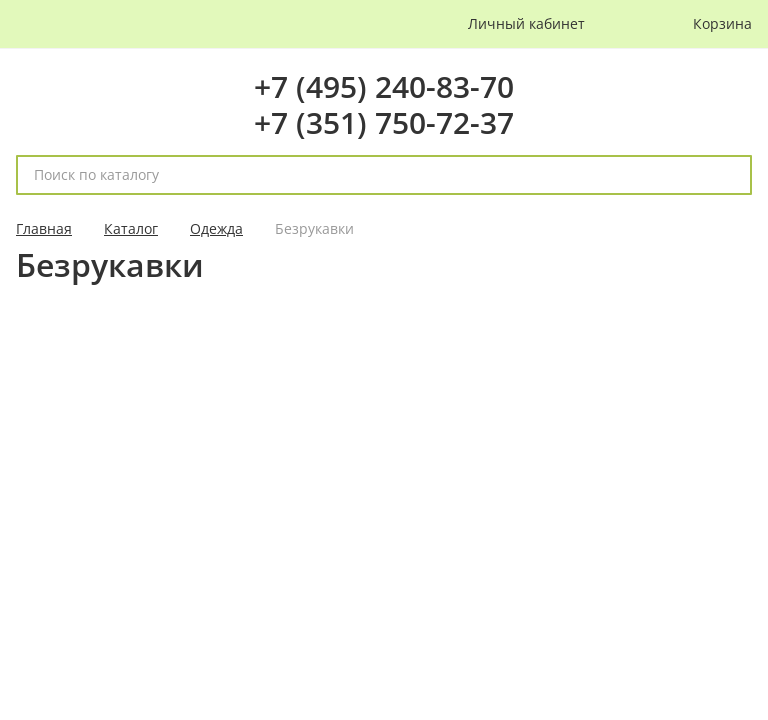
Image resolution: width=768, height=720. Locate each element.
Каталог (131, 228)
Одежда (216, 228)
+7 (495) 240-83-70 (384, 86)
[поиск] (728, 175)
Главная (44, 228)
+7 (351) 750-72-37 (384, 122)
